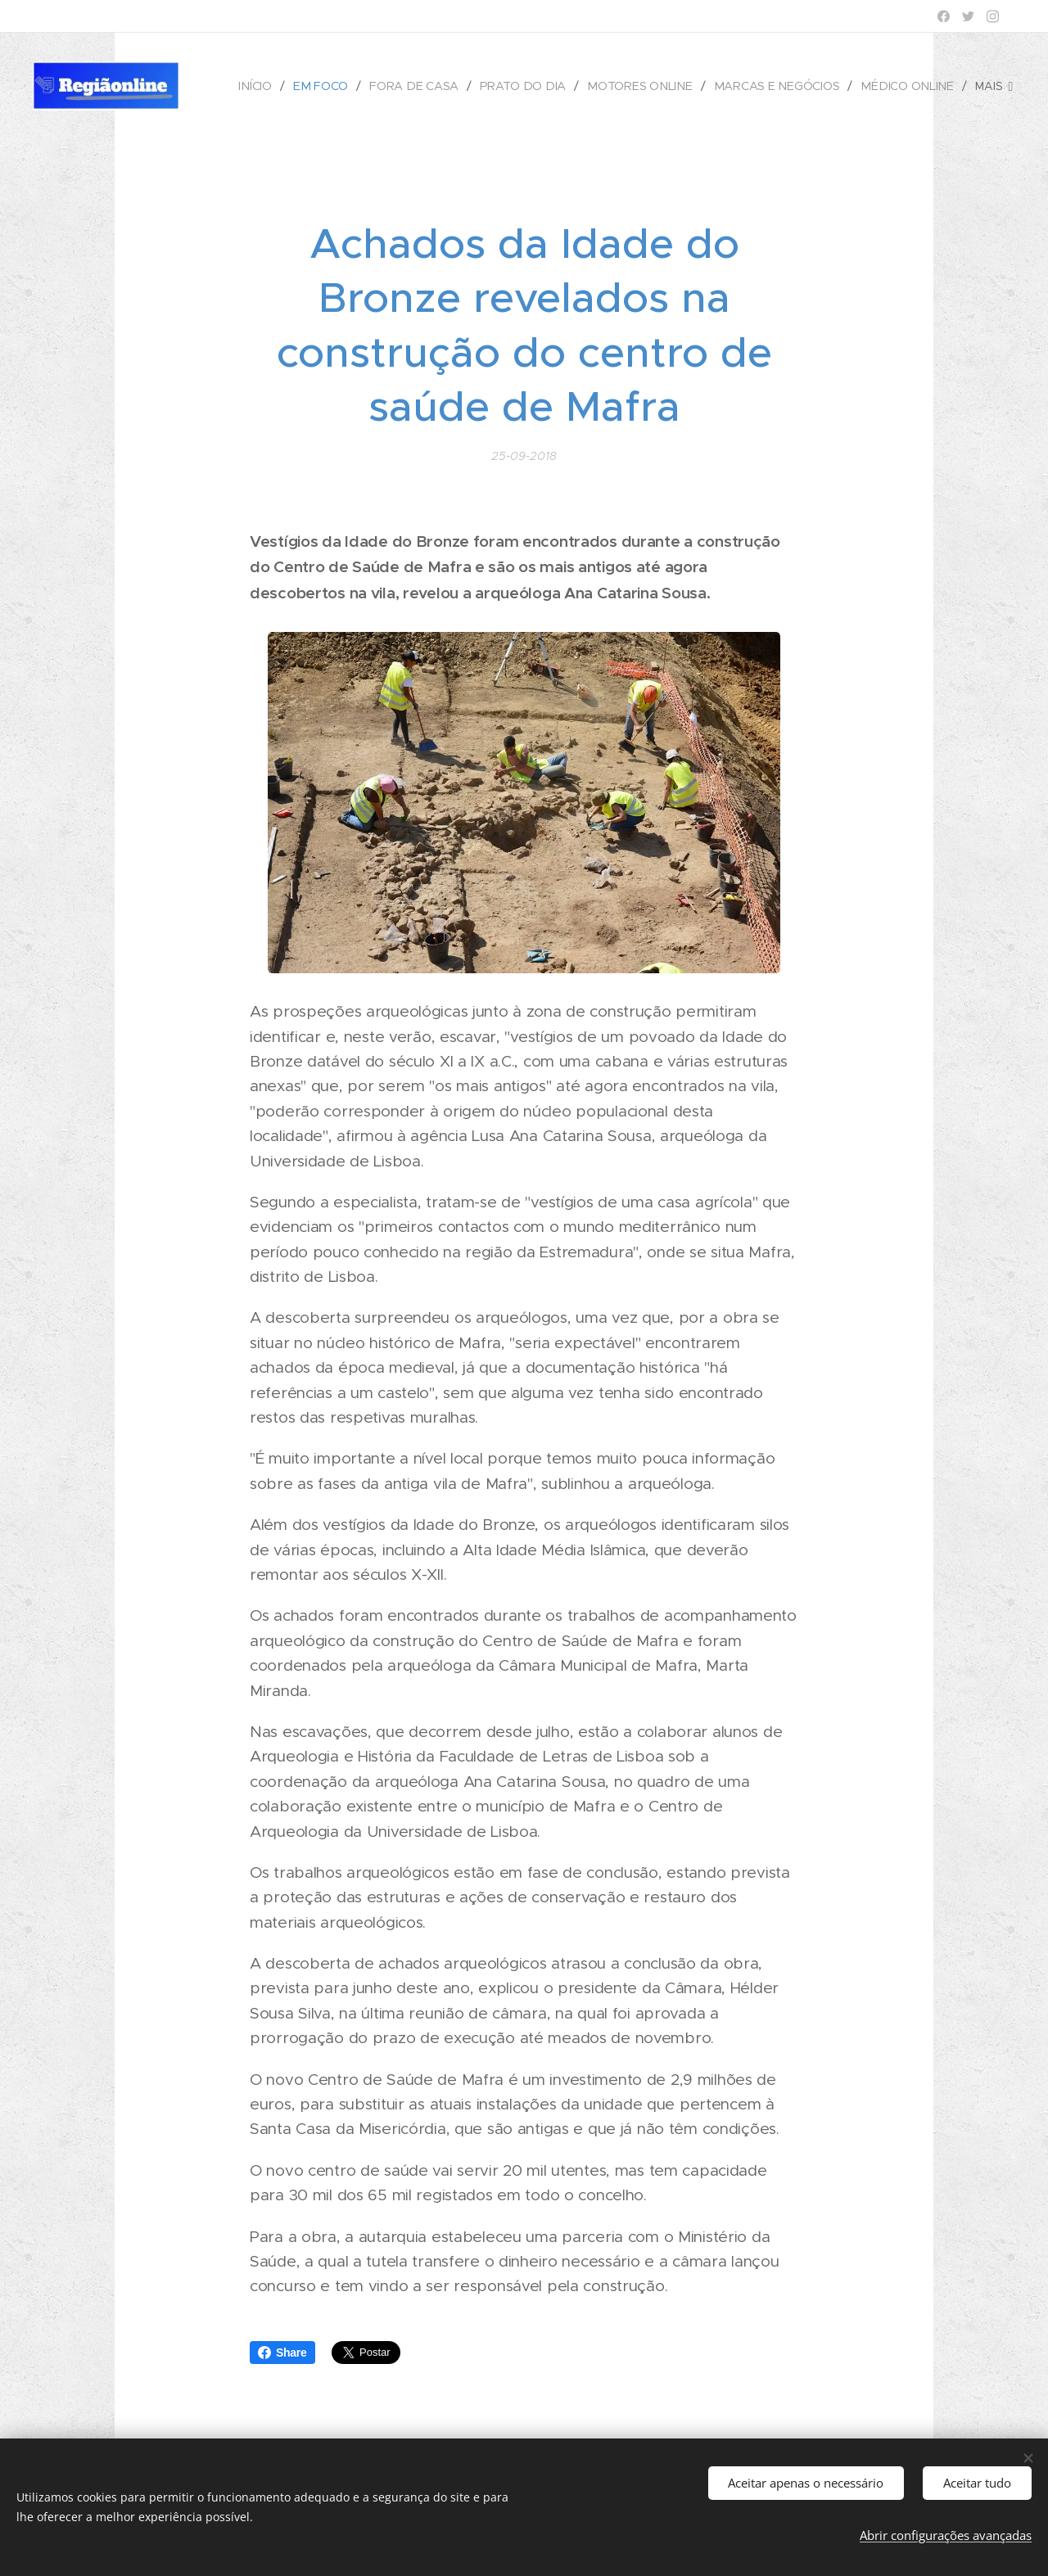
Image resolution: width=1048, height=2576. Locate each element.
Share (282, 2352)
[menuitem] (267, 85)
